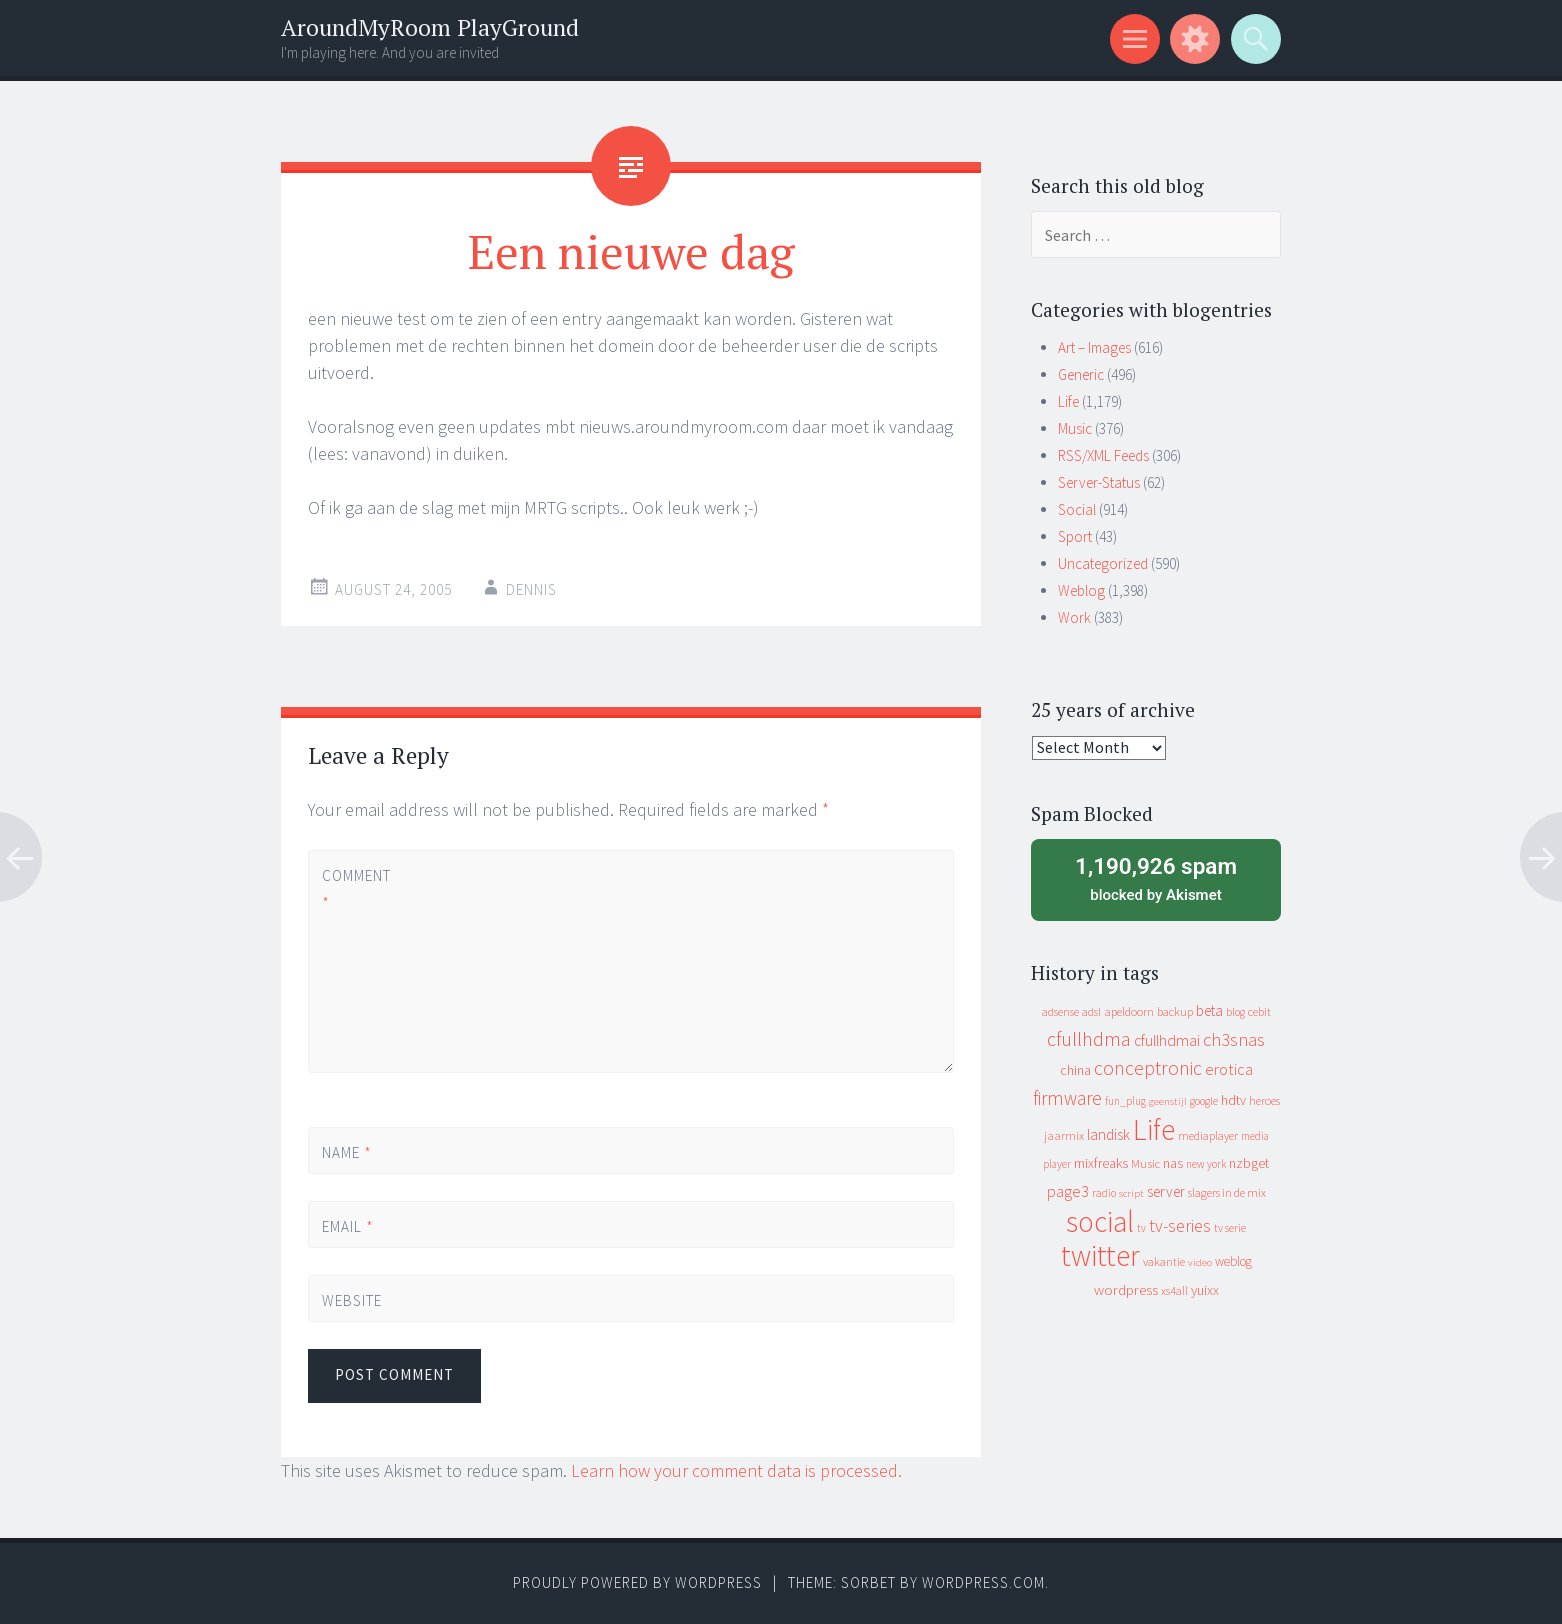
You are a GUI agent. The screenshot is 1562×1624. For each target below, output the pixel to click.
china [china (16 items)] (1075, 1070)
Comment (356, 889)
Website (352, 1300)
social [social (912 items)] (1100, 1221)
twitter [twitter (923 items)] (1100, 1255)
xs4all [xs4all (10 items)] (1174, 1290)
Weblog (1081, 590)
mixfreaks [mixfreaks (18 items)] (1101, 1163)
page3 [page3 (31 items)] (1068, 1191)
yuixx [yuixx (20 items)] (1205, 1290)
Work (1074, 617)
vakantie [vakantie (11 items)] (1164, 1261)
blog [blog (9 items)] (1235, 1012)
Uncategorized (1103, 563)
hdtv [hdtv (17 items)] (1233, 1100)
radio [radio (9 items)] (1104, 1193)
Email (348, 1226)
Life (1068, 401)
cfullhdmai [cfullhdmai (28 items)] (1167, 1040)
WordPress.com (983, 1582)
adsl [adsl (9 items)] (1091, 1012)
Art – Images (1094, 347)
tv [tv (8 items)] (1141, 1228)
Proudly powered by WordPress (637, 1582)
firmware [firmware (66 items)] (1067, 1098)
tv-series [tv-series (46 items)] (1180, 1226)
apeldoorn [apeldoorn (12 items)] (1129, 1011)
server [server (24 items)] (1166, 1191)
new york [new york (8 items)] (1206, 1164)
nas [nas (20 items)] (1173, 1163)
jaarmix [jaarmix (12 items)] (1064, 1135)
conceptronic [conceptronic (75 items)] (1148, 1068)
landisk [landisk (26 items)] (1108, 1134)
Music (1075, 428)
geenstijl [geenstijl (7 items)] (1168, 1101)
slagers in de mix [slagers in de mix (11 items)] (1227, 1192)
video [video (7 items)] (1200, 1262)
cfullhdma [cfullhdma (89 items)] (1089, 1038)
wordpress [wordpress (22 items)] (1126, 1289)
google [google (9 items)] (1204, 1101)
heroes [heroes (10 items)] (1264, 1100)
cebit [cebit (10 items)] (1259, 1011)
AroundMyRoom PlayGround (430, 27)
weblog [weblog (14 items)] (1233, 1261)
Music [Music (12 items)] (1145, 1163)
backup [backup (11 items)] (1175, 1011)
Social (1077, 509)
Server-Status (1099, 482)
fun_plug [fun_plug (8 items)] (1125, 1101)
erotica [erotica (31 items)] (1229, 1069)
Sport (1075, 536)
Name (347, 1152)
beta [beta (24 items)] (1209, 1010)
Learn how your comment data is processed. (736, 1470)
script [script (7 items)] (1131, 1193)
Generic (1081, 374)
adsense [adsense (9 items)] (1060, 1012)
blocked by (1156, 878)
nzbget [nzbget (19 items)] (1249, 1163)
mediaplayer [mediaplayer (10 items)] (1208, 1135)
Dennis (531, 589)
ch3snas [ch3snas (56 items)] (1234, 1039)
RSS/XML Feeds (1103, 455)
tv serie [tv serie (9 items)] (1230, 1228)
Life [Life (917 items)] (1154, 1129)
